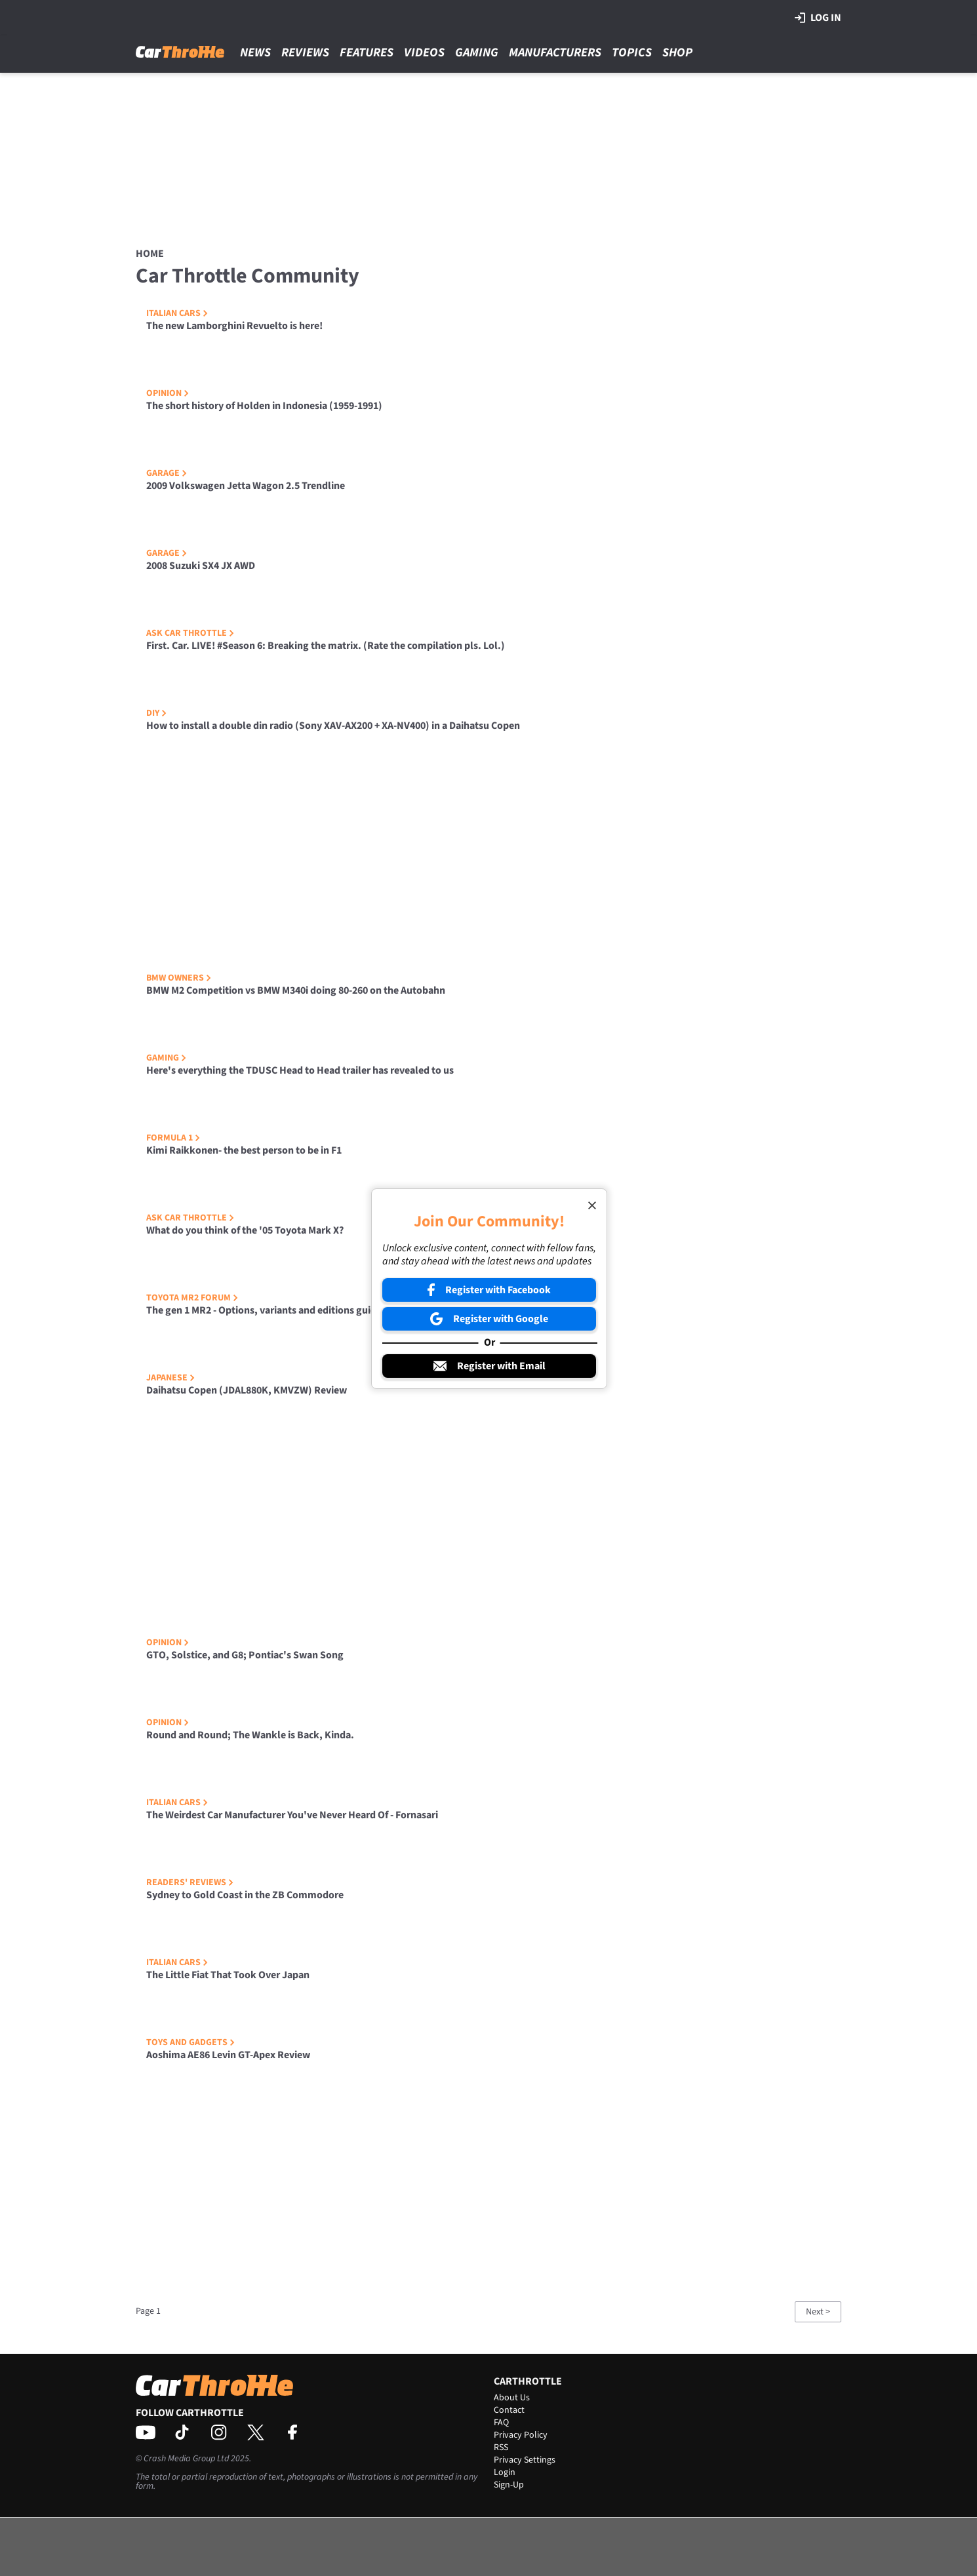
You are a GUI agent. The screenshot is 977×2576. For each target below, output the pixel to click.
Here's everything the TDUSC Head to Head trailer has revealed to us (300, 1070)
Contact (509, 2410)
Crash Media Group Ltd (186, 2458)
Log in (818, 17)
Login (504, 2472)
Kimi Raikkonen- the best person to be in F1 (244, 1150)
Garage (166, 473)
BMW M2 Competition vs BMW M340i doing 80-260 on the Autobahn (295, 990)
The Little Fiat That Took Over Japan (227, 1974)
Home (150, 253)
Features (366, 53)
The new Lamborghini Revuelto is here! (234, 325)
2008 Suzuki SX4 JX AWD (200, 565)
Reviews (305, 53)
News (255, 53)
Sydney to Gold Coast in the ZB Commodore (245, 1895)
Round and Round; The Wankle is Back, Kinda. (250, 1735)
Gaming (476, 53)
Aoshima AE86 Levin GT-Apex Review (228, 2054)
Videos (424, 53)
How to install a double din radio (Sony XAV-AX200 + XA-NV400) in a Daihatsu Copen (333, 725)
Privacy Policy (521, 2435)
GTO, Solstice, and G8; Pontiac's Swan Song (245, 1655)
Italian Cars (177, 313)
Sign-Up (509, 2484)
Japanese (170, 1378)
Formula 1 (173, 1138)
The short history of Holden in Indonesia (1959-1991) (264, 405)
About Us (512, 2397)
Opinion (167, 393)
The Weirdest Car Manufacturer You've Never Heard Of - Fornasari (292, 1815)
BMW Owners (178, 978)
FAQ (501, 2422)
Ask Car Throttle (190, 633)
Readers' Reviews (189, 1882)
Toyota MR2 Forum (192, 1298)
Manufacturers (555, 53)
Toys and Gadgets (190, 2042)
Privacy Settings (524, 2460)
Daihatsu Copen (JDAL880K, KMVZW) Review (246, 1390)
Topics (632, 53)
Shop (677, 53)
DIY (156, 713)
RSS (501, 2447)
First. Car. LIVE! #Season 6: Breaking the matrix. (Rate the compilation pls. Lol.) (325, 645)
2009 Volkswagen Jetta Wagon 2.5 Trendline (245, 485)
